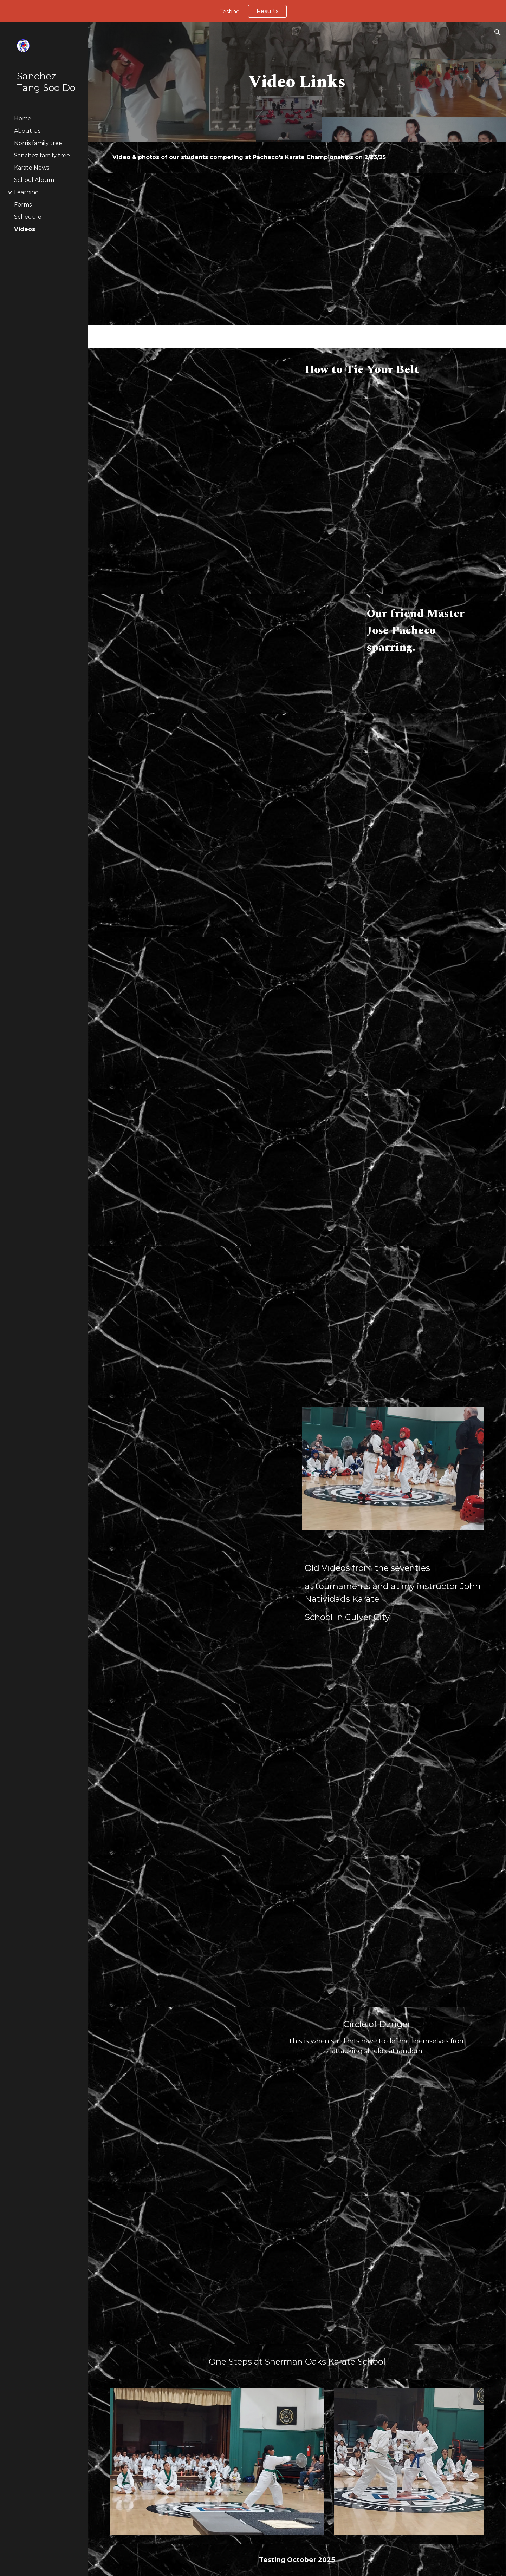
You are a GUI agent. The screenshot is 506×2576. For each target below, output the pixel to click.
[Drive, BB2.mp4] (393, 1165)
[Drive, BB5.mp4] (217, 1013)
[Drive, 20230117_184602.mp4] (201, 789)
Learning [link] (26, 192)
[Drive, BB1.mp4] (201, 1168)
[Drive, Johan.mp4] (201, 248)
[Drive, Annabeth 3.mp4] (201, 1322)
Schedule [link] (27, 217)
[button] (497, 32)
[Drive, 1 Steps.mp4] (393, 2268)
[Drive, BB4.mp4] (393, 825)
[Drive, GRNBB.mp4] (393, 1322)
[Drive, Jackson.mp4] (393, 248)
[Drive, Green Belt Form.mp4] (393, 1930)
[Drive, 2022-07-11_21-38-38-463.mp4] (201, 424)
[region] (253, 11)
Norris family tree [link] (38, 143)
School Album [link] (34, 180)
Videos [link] (24, 229)
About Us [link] (27, 130)
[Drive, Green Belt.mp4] (201, 1930)
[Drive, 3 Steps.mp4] (201, 2268)
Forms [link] (23, 204)
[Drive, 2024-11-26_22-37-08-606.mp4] (201, 1778)
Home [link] (22, 118)
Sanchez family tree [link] (42, 155)
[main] (297, 82)
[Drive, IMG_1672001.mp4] (185, 2099)
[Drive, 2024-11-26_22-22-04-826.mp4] (201, 1626)
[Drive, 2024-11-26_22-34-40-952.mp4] (393, 1778)
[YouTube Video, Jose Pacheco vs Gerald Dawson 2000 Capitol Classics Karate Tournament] (185, 654)
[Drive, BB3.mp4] (409, 1001)
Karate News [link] (31, 167)
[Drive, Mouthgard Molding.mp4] (393, 484)
